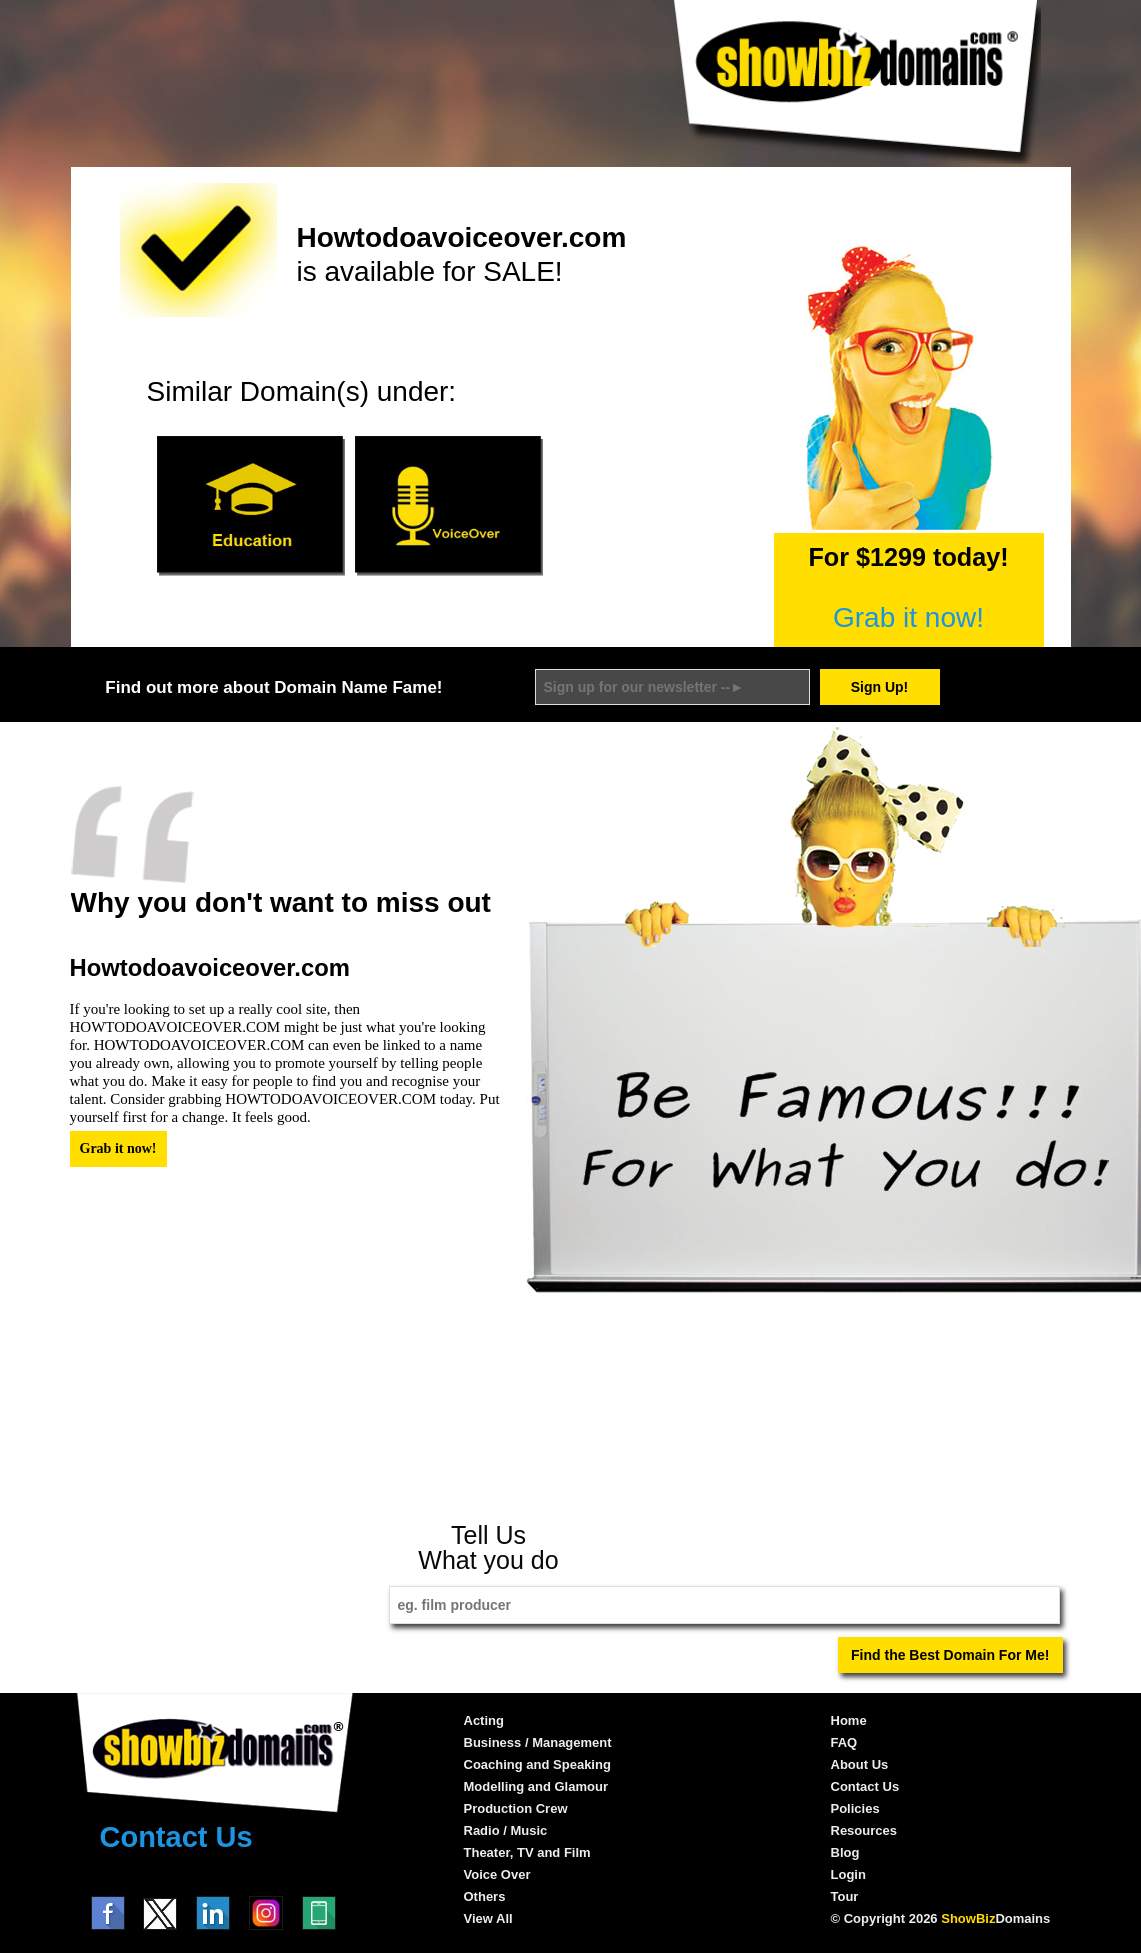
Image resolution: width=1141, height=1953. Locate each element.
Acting (484, 1720)
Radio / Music (506, 1830)
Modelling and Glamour (536, 1786)
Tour (845, 1896)
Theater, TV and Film (527, 1852)
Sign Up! (880, 687)
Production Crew (516, 1808)
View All (488, 1918)
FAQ (844, 1742)
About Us (860, 1764)
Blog (845, 1852)
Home (849, 1720)
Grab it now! (908, 617)
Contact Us (176, 1837)
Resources (864, 1830)
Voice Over (497, 1874)
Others (485, 1896)
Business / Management (538, 1742)
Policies (855, 1808)
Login (848, 1874)
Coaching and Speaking (537, 1764)
